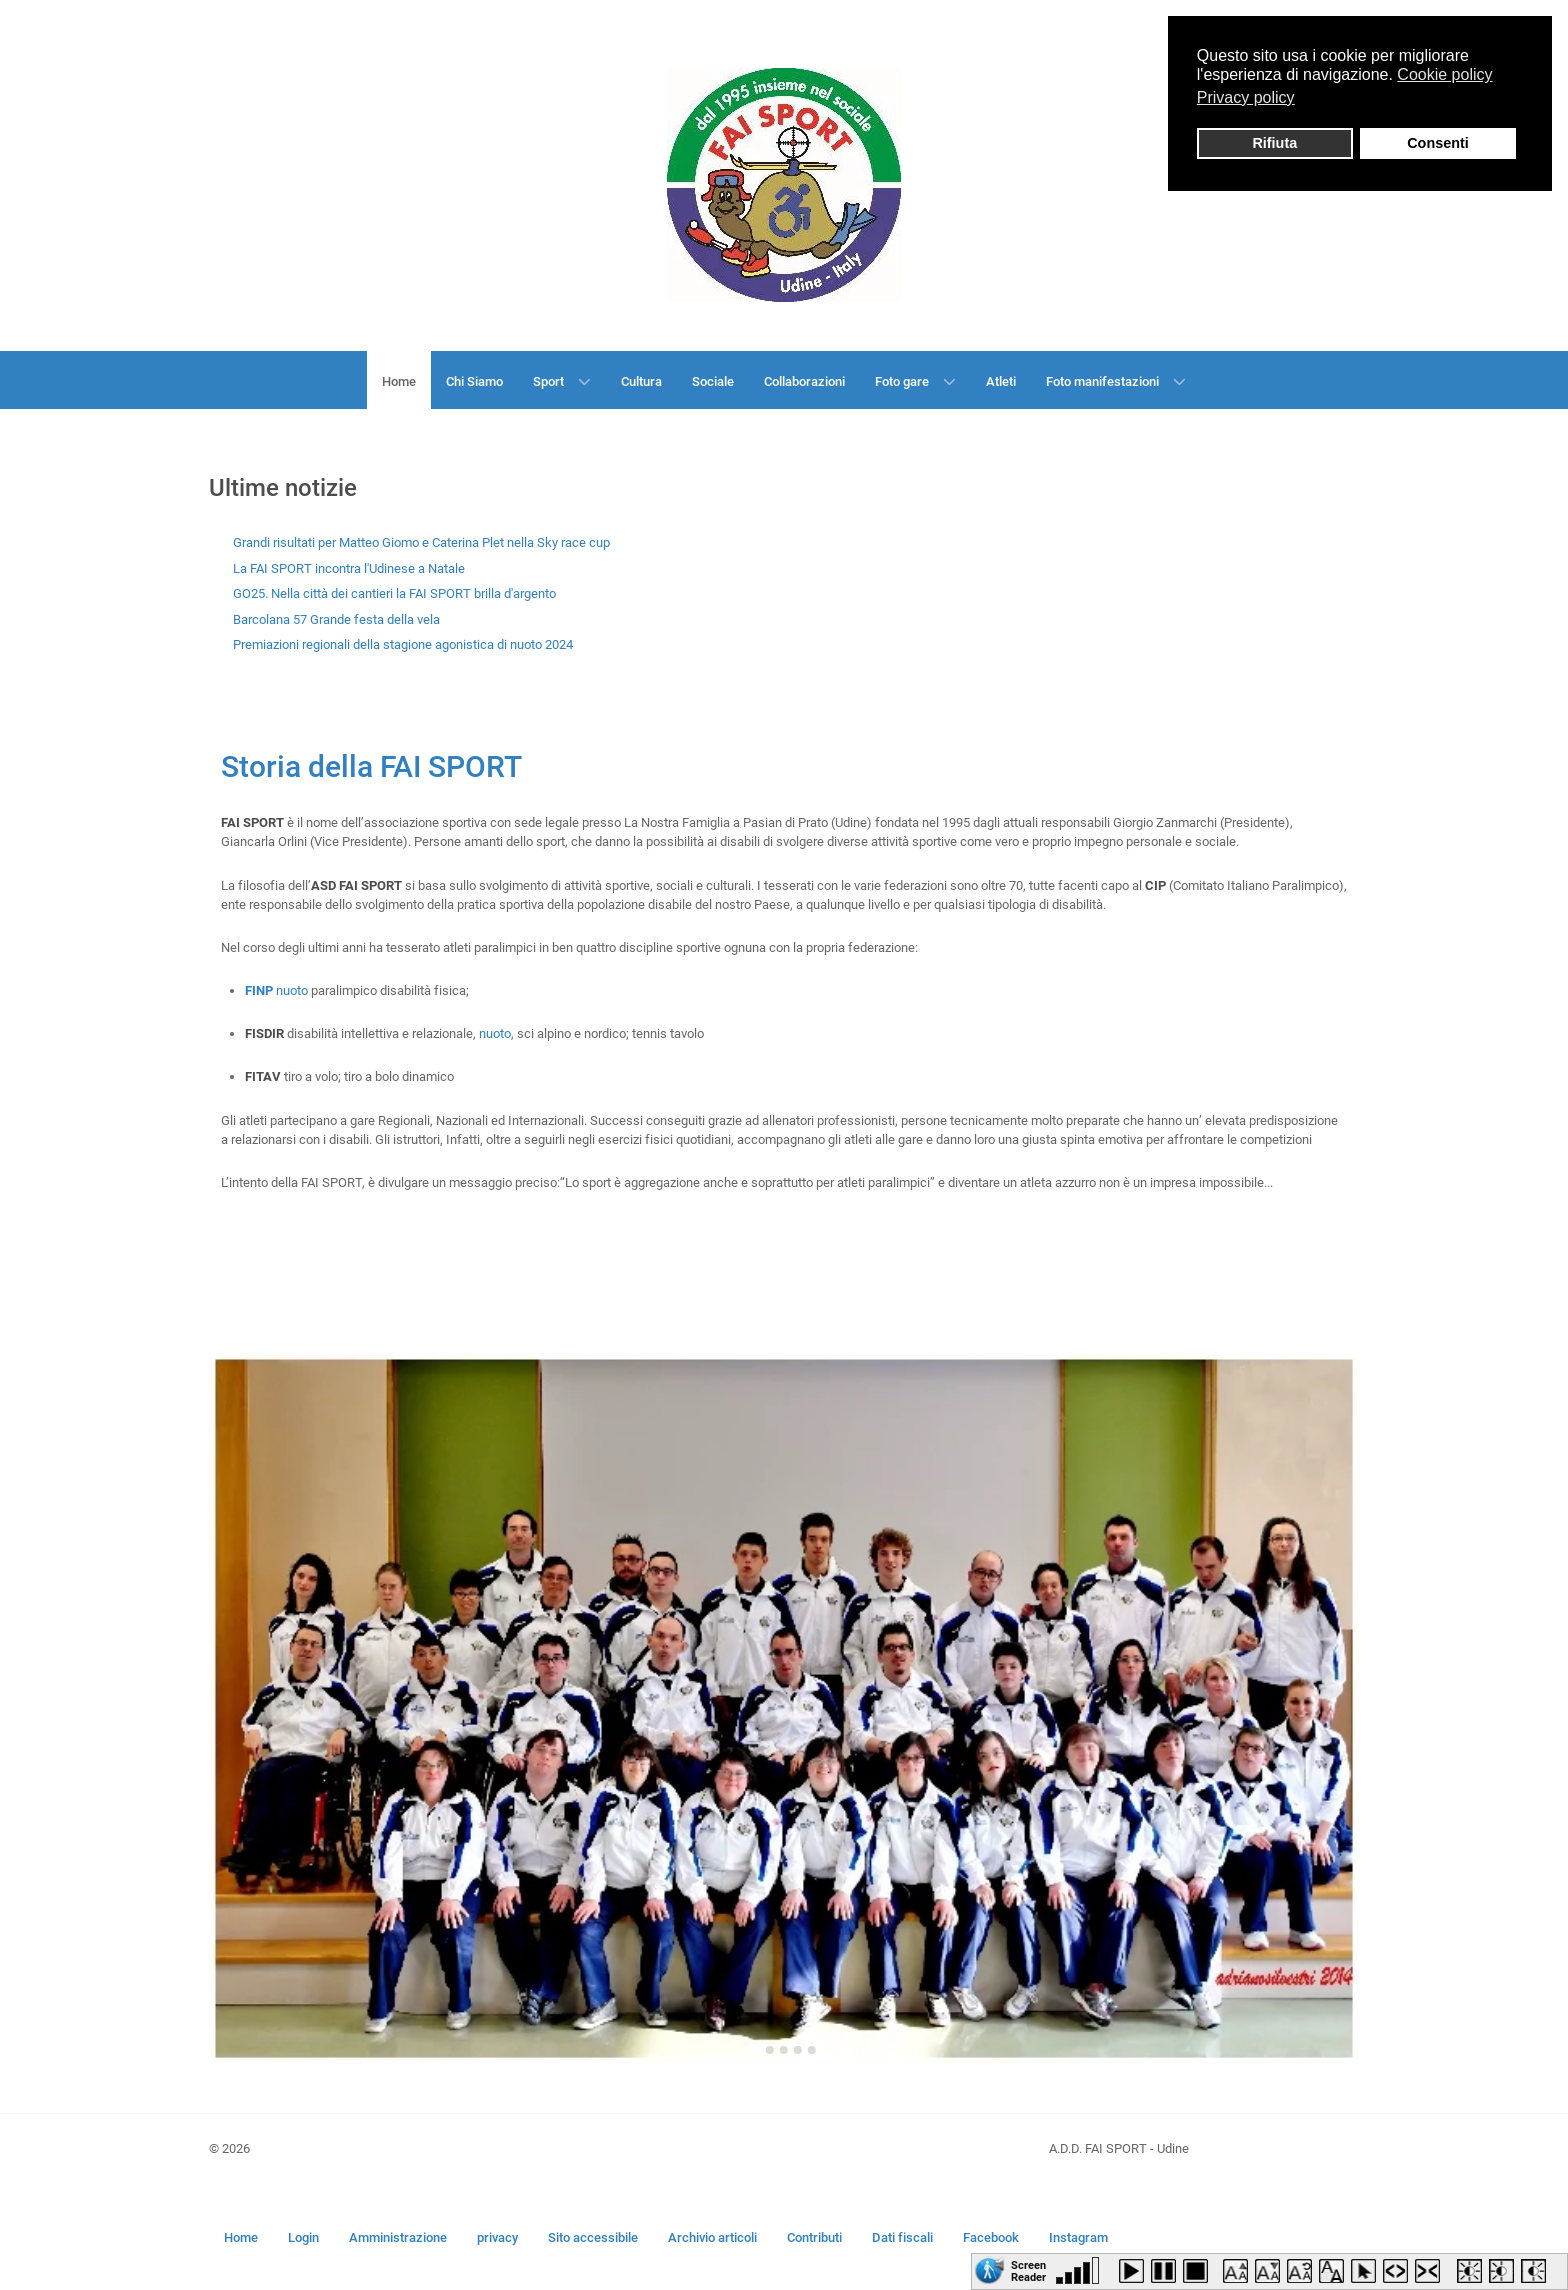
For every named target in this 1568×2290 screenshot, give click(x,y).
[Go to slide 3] (784, 2050)
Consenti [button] (1438, 143)
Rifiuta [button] (1274, 143)
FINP (259, 990)
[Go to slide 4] (798, 2050)
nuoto (292, 990)
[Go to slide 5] (812, 2050)
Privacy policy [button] (1246, 97)
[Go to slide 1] (755, 2050)
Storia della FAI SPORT (371, 766)
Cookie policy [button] (1444, 74)
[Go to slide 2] (770, 2050)
